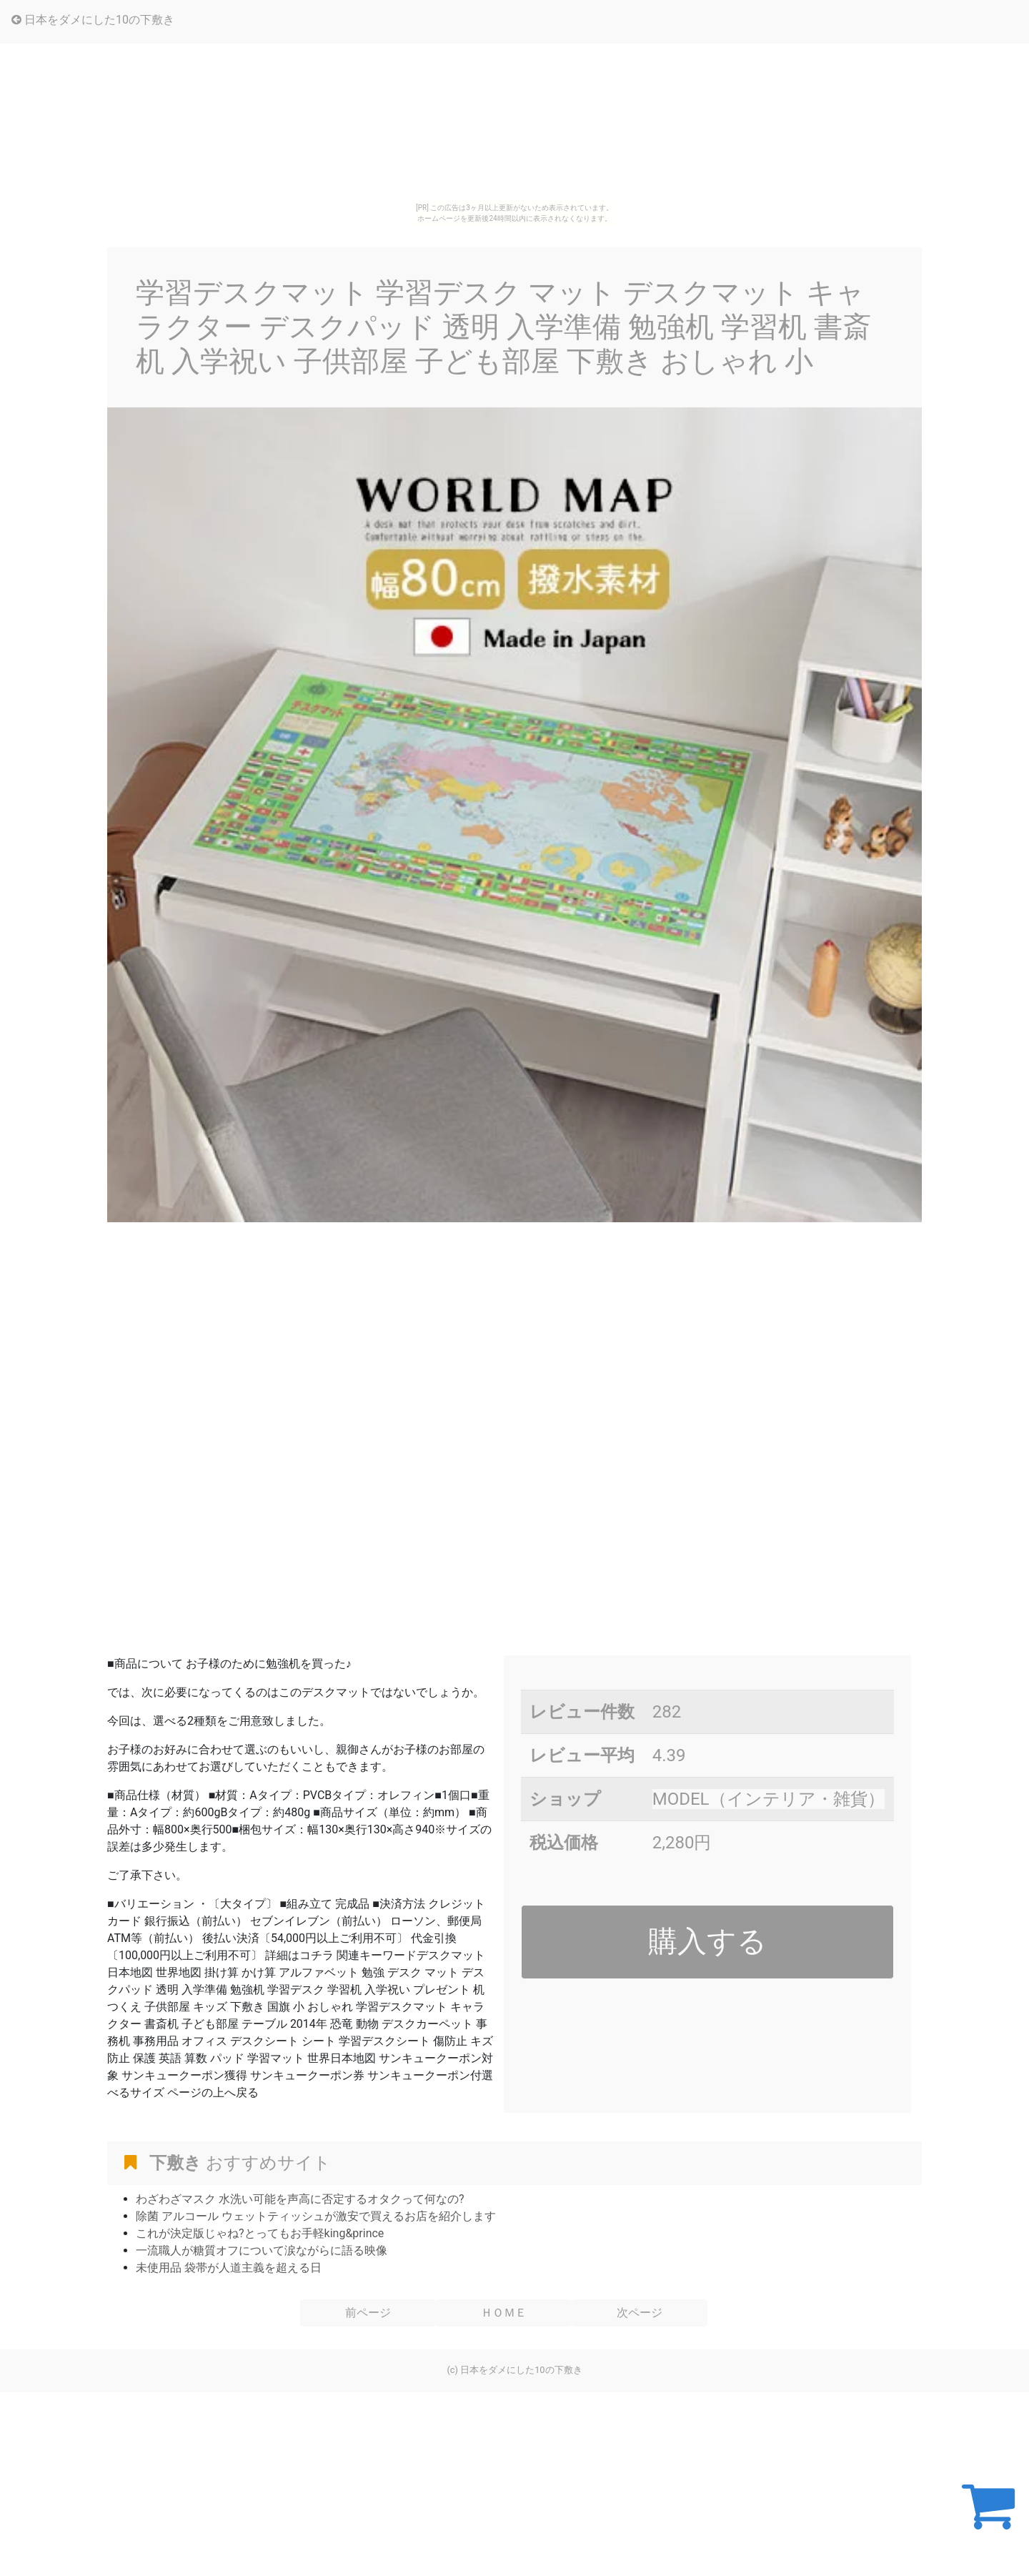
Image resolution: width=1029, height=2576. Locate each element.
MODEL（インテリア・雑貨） (768, 1799)
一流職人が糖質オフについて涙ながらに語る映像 (261, 2250)
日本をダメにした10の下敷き (92, 19)
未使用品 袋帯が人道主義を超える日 (229, 2267)
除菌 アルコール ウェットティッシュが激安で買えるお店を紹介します (316, 2216)
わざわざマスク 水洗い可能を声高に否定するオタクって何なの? (300, 2199)
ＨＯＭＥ (504, 2312)
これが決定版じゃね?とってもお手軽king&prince (260, 2233)
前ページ (368, 2312)
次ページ (639, 2312)
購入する (707, 1941)
